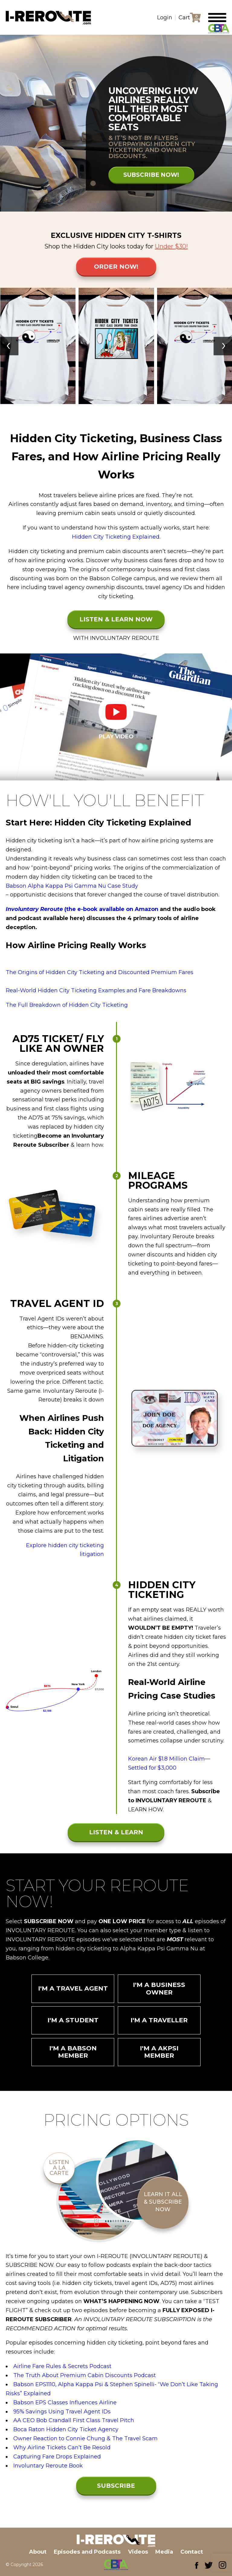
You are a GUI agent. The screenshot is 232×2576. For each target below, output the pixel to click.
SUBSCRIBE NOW (116, 2494)
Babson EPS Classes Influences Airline (65, 2408)
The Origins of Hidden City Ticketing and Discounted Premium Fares (99, 972)
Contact (195, 2551)
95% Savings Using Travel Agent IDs (62, 2417)
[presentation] (9, 346)
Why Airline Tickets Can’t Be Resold (62, 2453)
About (34, 2551)
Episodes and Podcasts (85, 2551)
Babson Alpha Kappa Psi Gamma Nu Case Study (72, 886)
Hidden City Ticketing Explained (116, 536)
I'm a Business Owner (159, 1989)
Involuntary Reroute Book (48, 2471)
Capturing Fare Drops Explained (57, 2462)
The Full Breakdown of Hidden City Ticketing (67, 1005)
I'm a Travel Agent (73, 1989)
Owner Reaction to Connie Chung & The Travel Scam (85, 2444)
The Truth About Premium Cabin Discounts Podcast (84, 2381)
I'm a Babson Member (73, 2057)
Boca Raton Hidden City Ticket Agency (65, 2435)
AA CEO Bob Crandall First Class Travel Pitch (73, 2426)
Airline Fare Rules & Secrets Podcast (62, 2372)
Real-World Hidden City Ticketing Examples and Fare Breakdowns (96, 990)
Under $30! (171, 246)
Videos (138, 2551)
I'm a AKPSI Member (159, 2057)
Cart (184, 17)
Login (164, 17)
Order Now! (116, 266)
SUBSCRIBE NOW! (150, 176)
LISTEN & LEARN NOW (116, 619)
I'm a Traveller (159, 2023)
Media (166, 2551)
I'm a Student (73, 2023)
